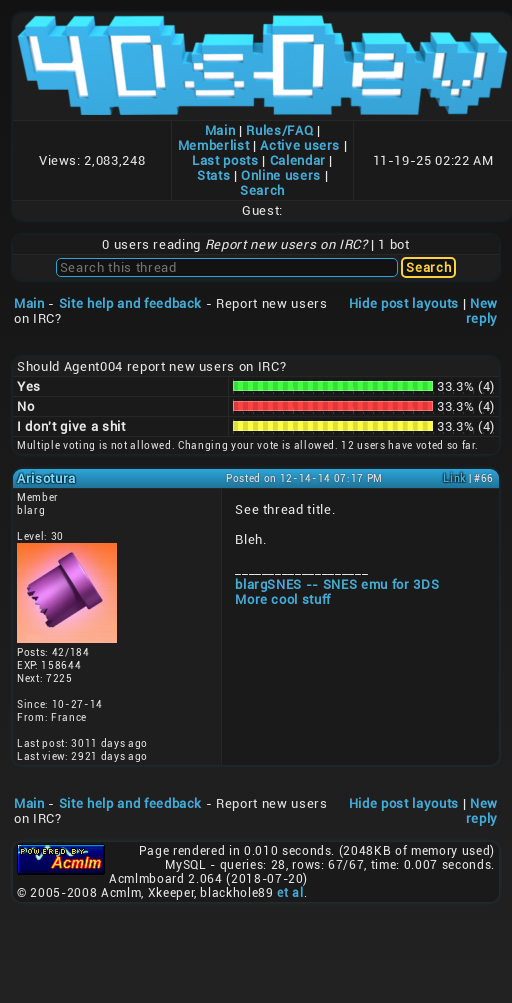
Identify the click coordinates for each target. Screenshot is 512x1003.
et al (290, 893)
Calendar (298, 160)
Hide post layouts (404, 303)
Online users (281, 175)
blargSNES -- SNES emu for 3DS (337, 584)
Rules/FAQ (279, 130)
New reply (482, 311)
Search (262, 190)
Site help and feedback (130, 303)
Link (454, 478)
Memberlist (214, 145)
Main (220, 130)
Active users (300, 145)
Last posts (225, 160)
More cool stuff (283, 599)
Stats (213, 175)
